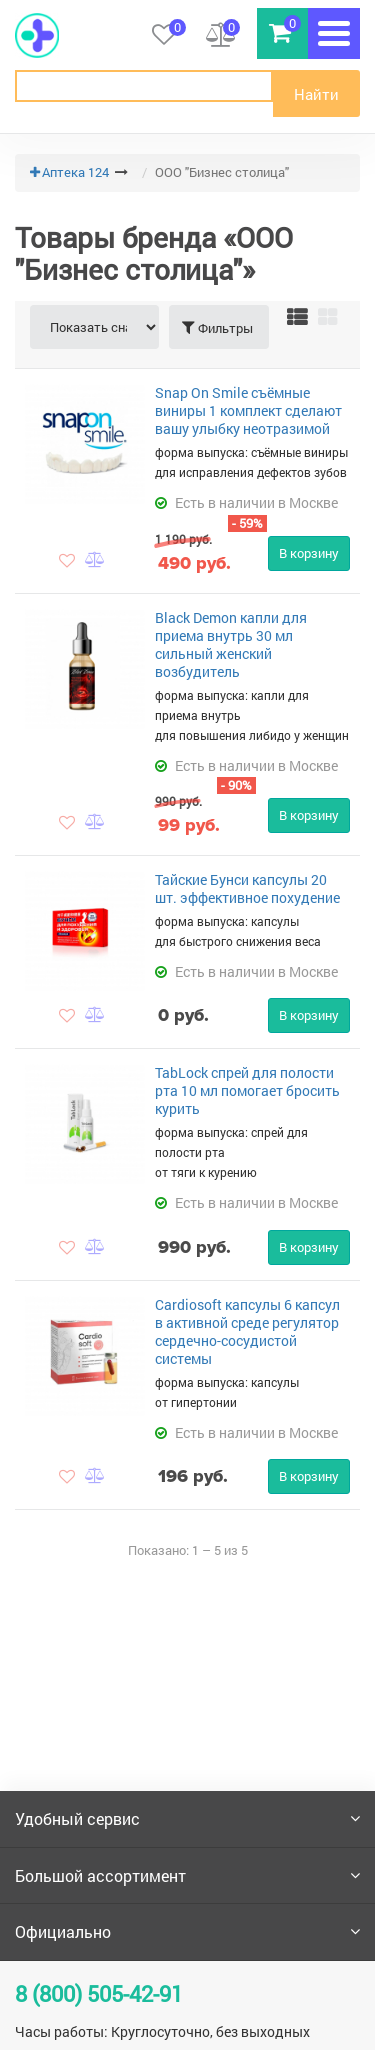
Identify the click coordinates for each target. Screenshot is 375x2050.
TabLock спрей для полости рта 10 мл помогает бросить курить (247, 1090)
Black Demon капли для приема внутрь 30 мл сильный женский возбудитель (231, 644)
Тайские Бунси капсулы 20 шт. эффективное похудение (247, 888)
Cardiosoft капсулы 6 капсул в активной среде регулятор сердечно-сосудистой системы (247, 1331)
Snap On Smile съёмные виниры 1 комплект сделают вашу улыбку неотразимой (248, 410)
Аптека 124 (75, 172)
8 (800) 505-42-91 (99, 1993)
